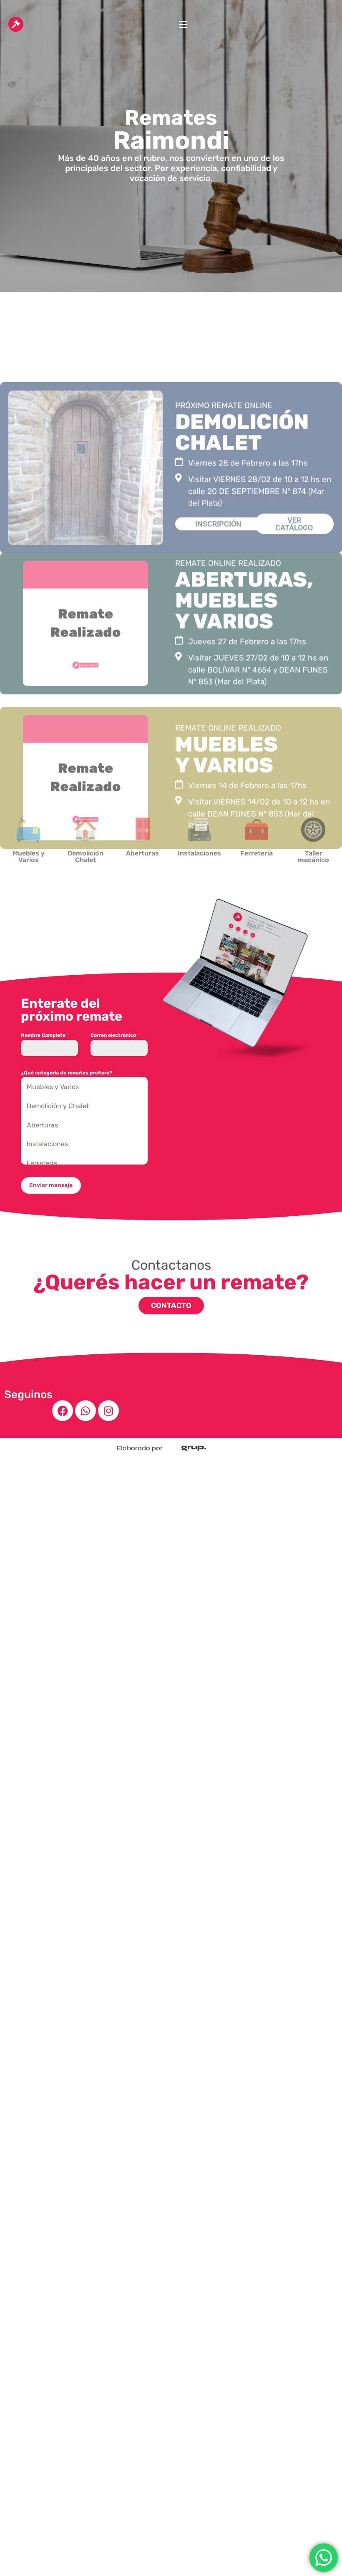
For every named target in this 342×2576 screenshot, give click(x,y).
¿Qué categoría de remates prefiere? (66, 1073)
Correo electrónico (115, 1035)
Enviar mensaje (51, 1185)
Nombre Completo (45, 1035)
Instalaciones (47, 1144)
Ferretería (41, 1163)
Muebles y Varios (52, 1086)
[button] (183, 24)
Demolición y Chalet (57, 1106)
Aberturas (42, 1125)
